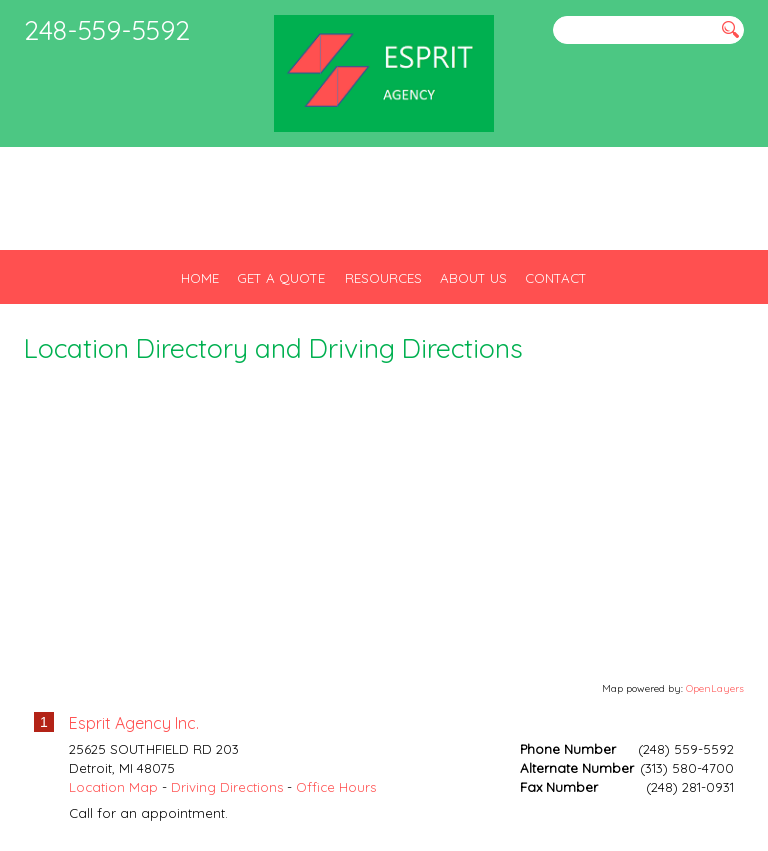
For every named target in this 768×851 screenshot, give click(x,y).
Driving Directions (227, 787)
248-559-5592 (107, 30)
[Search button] (730, 29)
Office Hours (336, 787)
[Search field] (634, 30)
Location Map (113, 787)
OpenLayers (715, 688)
